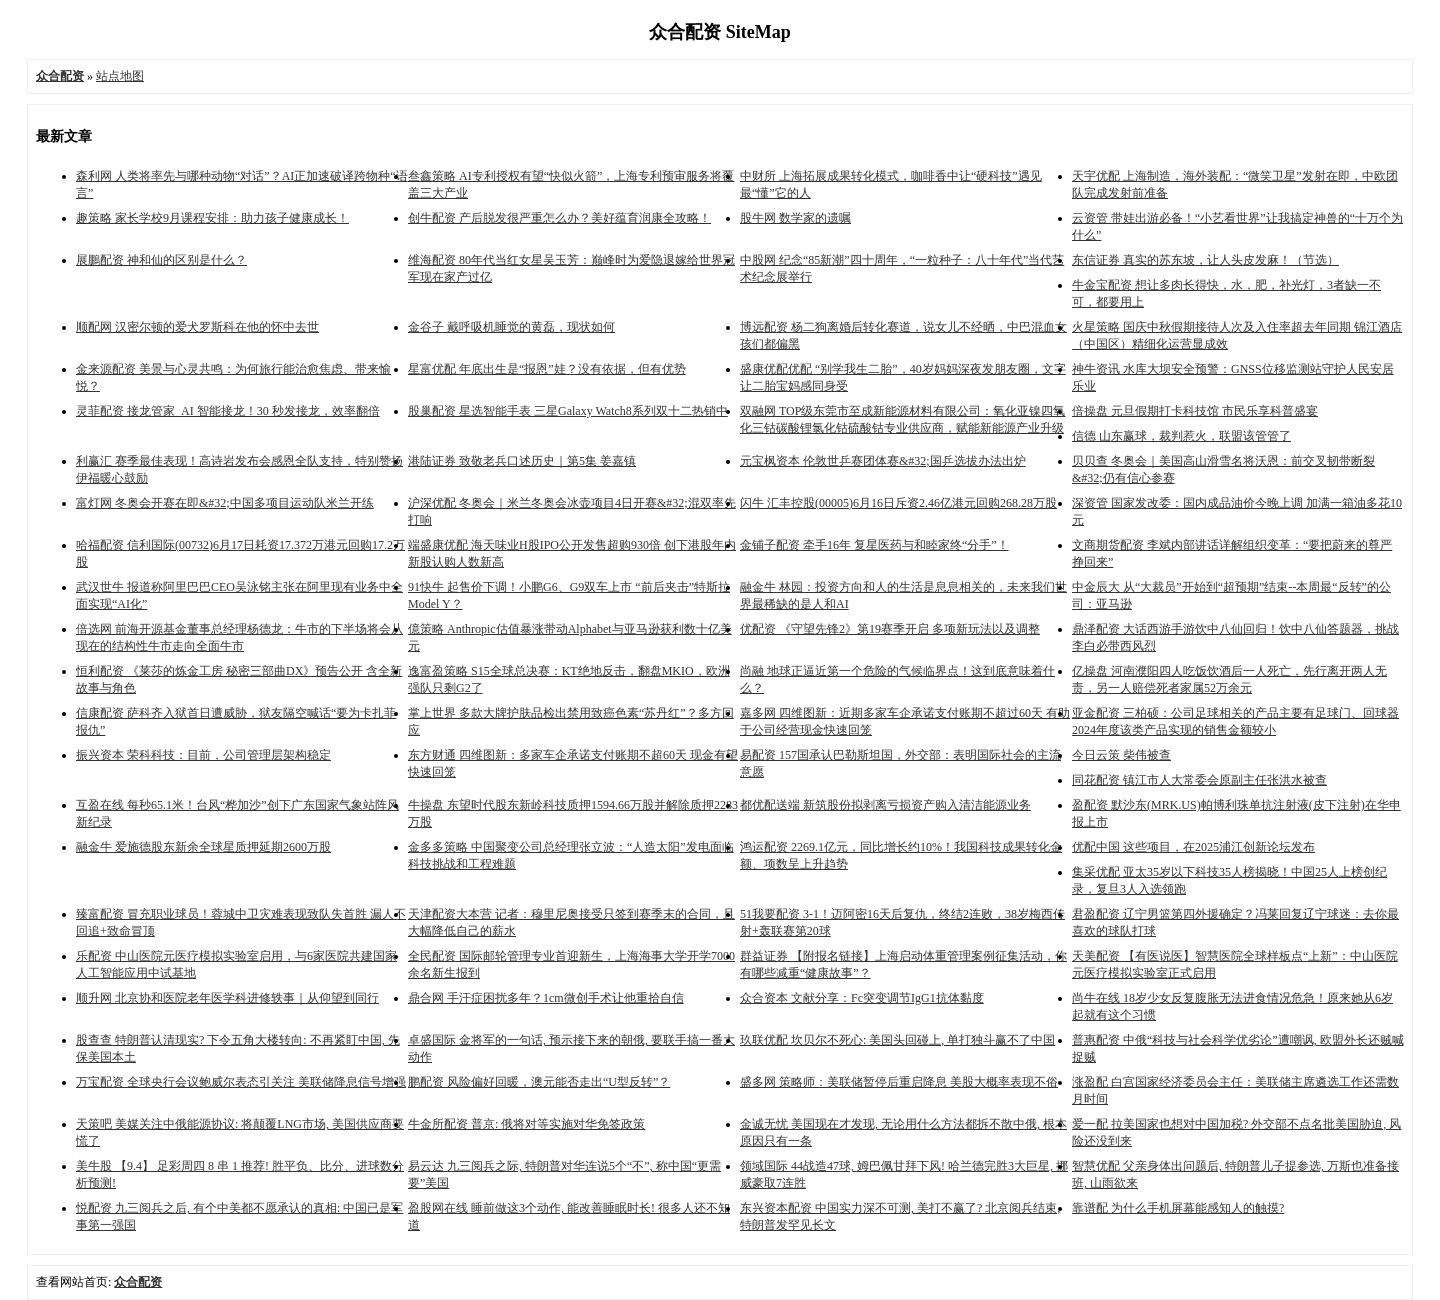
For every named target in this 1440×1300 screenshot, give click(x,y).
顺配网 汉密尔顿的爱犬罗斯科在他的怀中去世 (197, 327)
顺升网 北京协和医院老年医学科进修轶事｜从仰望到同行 (227, 998)
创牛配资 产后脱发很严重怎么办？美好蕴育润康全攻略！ (559, 218)
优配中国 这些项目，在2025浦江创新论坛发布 (1193, 847)
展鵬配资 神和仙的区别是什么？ (161, 260)
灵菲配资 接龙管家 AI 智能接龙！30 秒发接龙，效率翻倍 (228, 411)
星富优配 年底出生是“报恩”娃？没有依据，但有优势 (547, 369)
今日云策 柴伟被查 (1121, 755)
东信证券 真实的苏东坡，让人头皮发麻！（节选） (1205, 260)
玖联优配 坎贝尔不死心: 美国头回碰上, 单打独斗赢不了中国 (897, 1040)
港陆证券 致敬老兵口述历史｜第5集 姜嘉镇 (522, 461)
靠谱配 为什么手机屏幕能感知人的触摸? (1178, 1208)
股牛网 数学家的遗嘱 (795, 218)
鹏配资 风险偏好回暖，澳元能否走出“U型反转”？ (539, 1082)
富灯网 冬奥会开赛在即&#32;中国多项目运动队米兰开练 (225, 503)
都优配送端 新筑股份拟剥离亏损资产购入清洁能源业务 (885, 805)
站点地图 (120, 76)
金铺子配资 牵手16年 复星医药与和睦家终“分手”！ (874, 545)
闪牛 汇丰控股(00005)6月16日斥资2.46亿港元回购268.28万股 (898, 503)
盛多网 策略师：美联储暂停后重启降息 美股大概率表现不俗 (899, 1082)
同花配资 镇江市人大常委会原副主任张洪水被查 (1199, 780)
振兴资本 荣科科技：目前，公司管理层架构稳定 (203, 755)
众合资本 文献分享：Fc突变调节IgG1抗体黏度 (862, 998)
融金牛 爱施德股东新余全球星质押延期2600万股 (203, 847)
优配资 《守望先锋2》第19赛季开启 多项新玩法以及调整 (890, 629)
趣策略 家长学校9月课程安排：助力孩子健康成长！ (212, 218)
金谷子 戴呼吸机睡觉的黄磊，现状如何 (511, 327)
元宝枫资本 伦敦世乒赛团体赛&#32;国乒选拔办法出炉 (883, 461)
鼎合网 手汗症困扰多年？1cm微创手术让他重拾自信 (546, 998)
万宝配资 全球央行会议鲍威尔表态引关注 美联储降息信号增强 (241, 1082)
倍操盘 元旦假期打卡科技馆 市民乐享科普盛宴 (1195, 411)
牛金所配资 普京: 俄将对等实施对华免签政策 (526, 1124)
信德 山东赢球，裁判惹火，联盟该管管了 (1181, 436)
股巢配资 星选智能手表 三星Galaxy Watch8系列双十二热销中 (568, 411)
